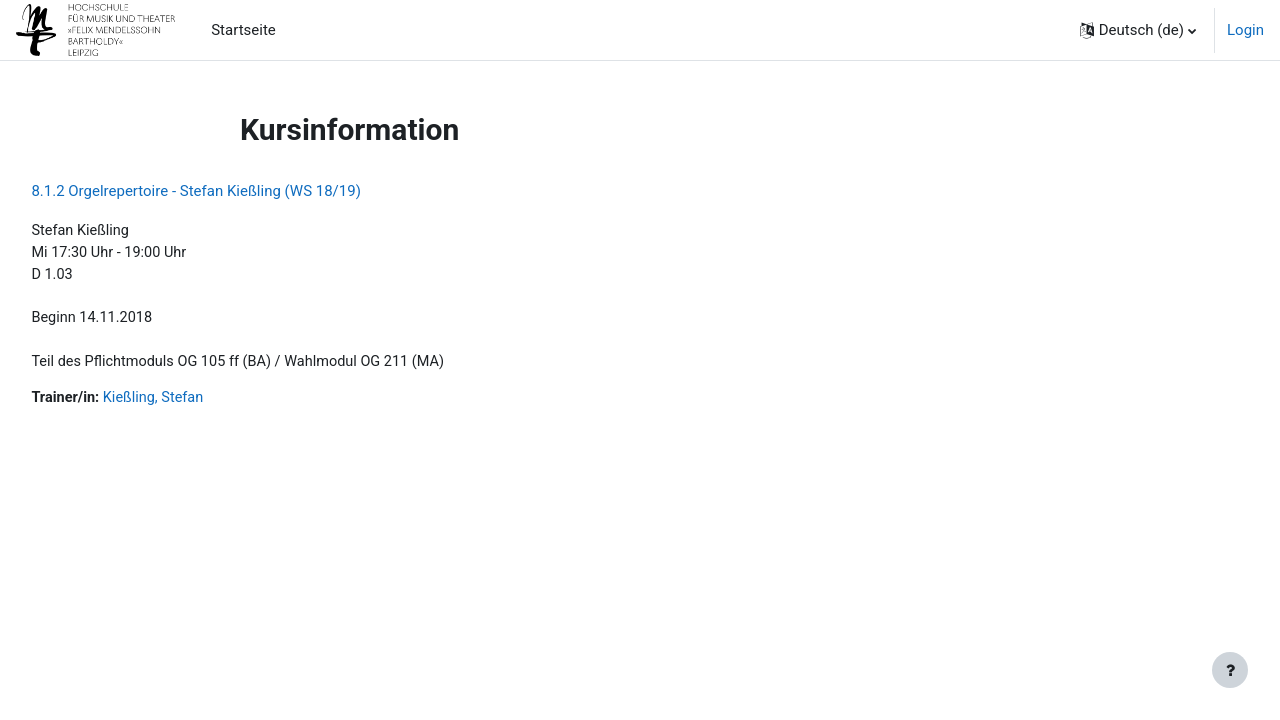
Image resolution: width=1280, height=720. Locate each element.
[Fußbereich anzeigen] (1230, 670)
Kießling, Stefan (202, 404)
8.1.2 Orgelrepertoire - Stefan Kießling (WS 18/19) (241, 191)
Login (1245, 30)
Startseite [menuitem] (243, 30)
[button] (1138, 30)
